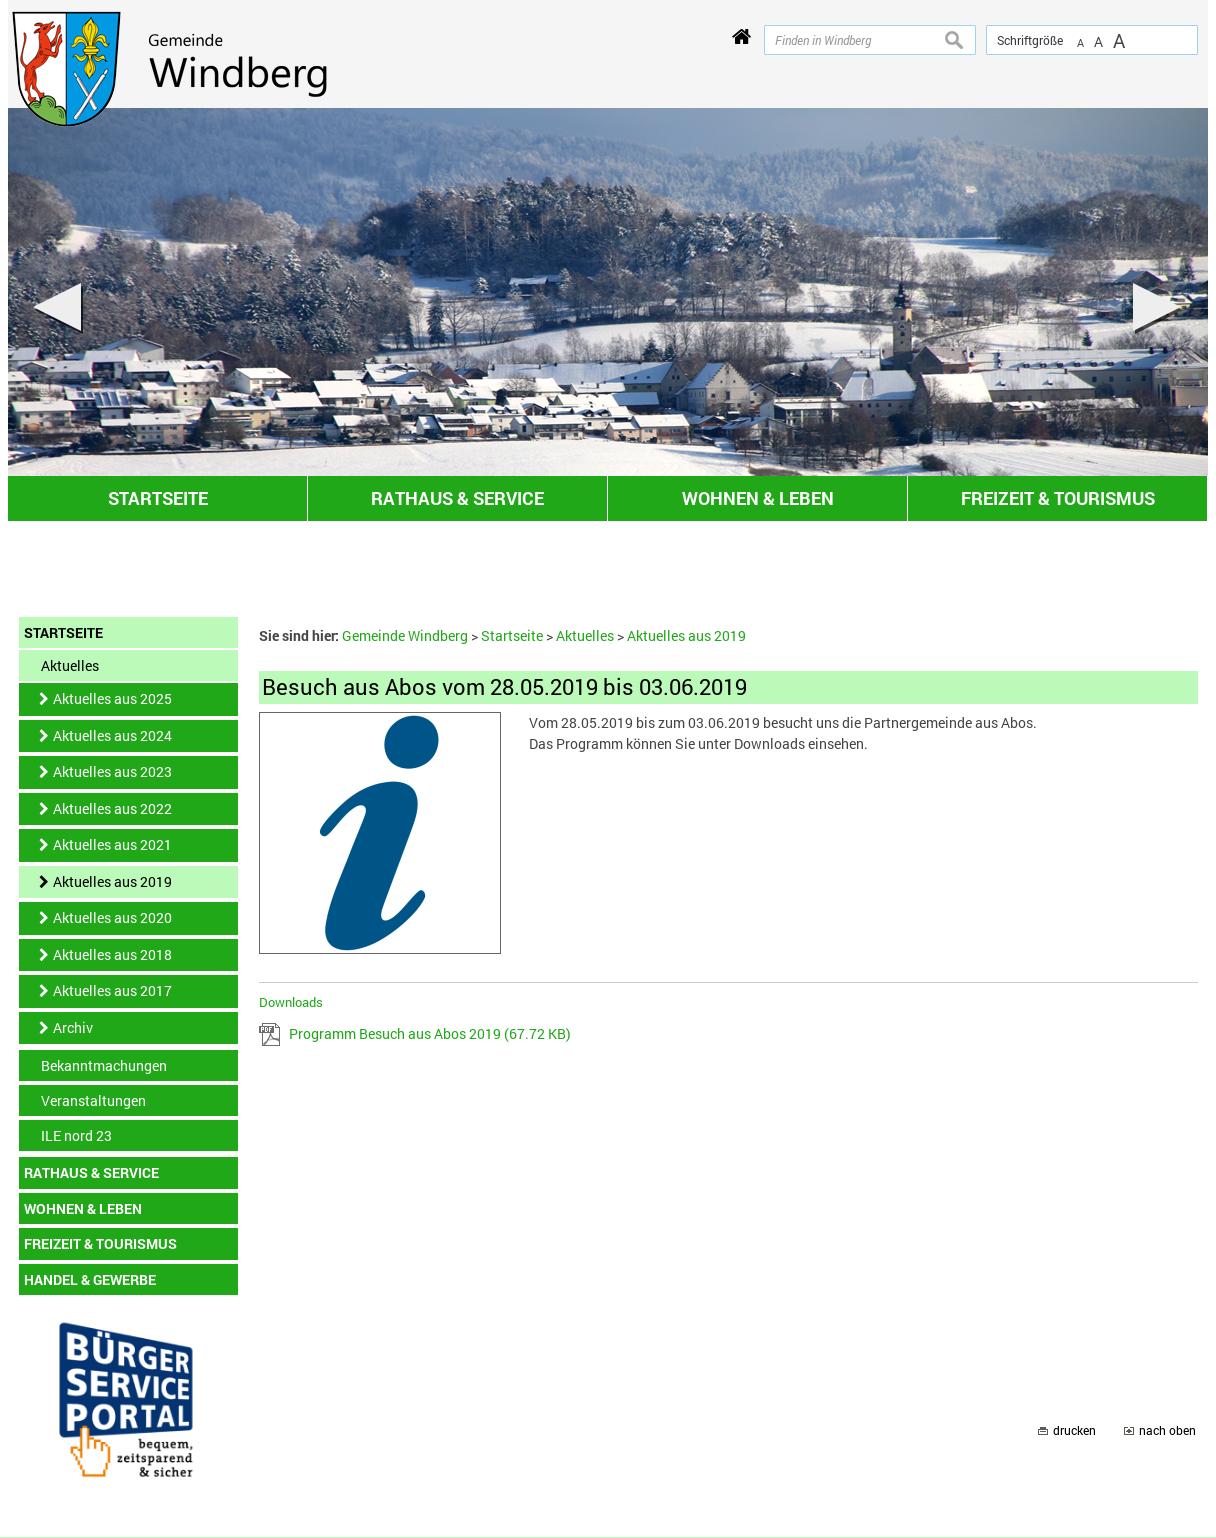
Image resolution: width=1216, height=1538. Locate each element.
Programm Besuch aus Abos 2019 (430, 1033)
